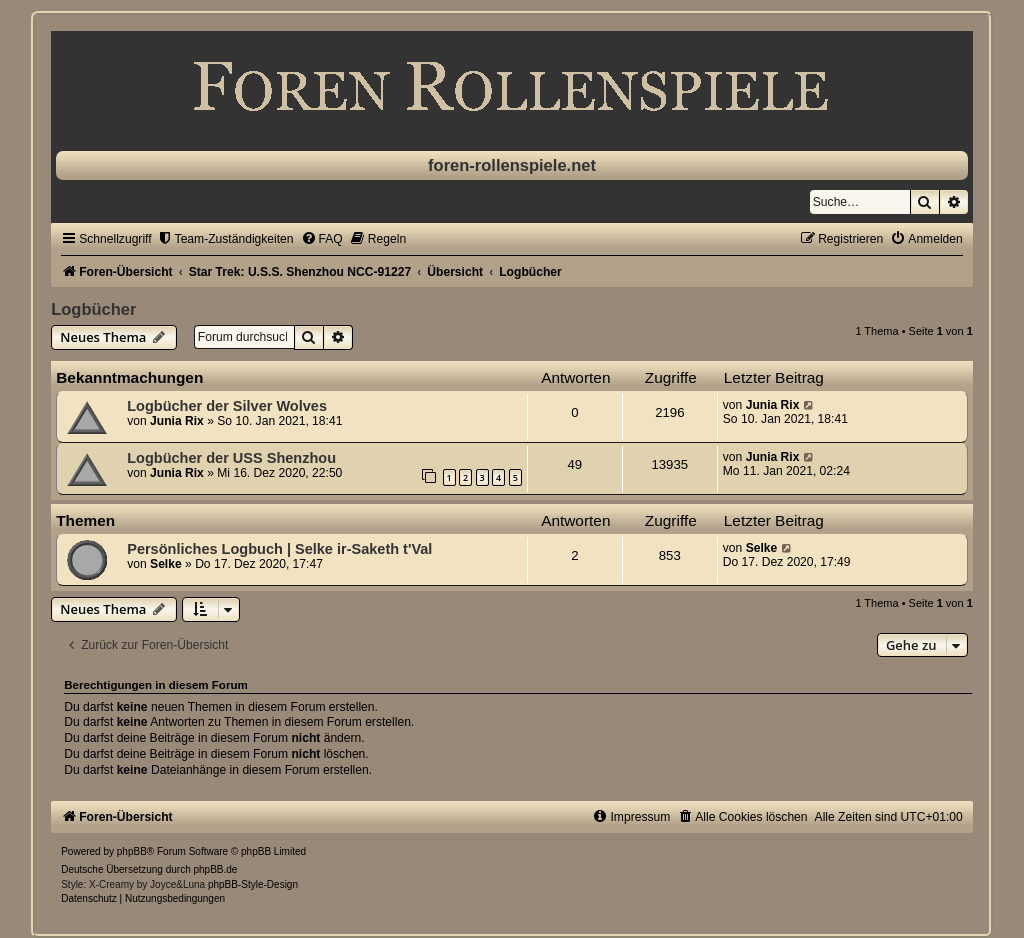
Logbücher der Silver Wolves (227, 406)
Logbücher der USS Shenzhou (231, 458)
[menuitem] (225, 239)
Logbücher (93, 309)
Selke (166, 564)
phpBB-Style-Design (253, 884)
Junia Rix (177, 421)
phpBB (132, 851)
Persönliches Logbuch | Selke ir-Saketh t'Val (279, 549)
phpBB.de (216, 869)
